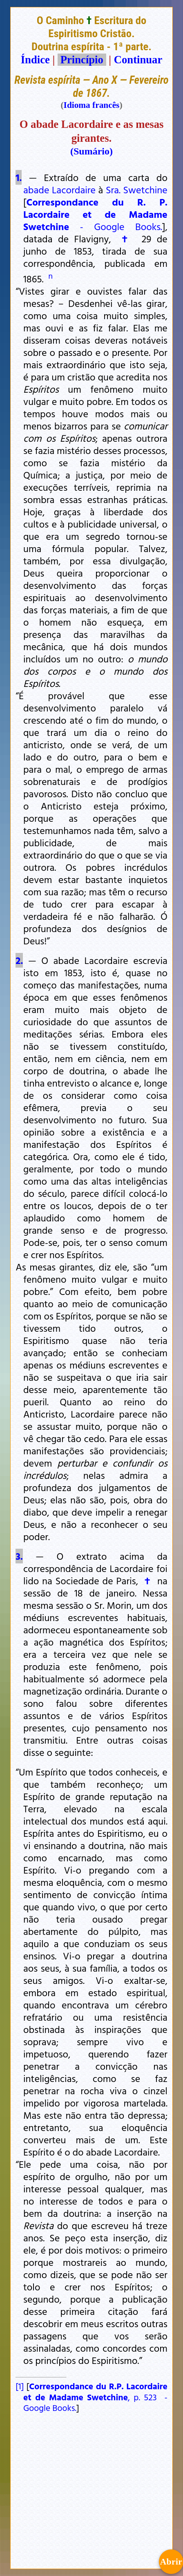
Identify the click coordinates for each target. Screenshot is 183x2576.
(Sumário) (91, 151)
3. (19, 1556)
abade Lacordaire (59, 189)
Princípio (82, 60)
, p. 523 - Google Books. (95, 2396)
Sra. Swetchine (136, 189)
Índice (35, 60)
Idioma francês (92, 105)
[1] (20, 2386)
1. (19, 177)
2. (19, 960)
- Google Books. (95, 214)
